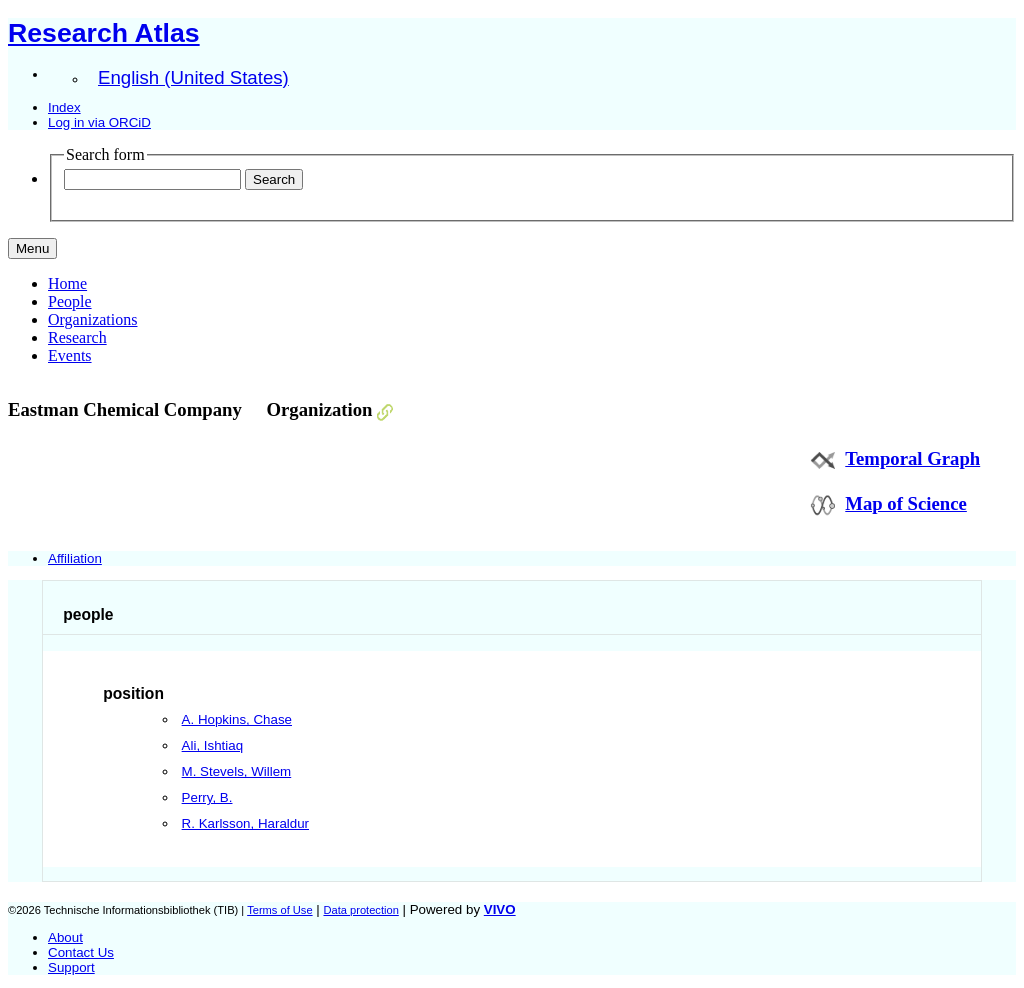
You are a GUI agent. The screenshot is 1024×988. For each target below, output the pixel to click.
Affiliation (75, 558)
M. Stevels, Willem (237, 771)
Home (67, 283)
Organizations (92, 319)
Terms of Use (279, 910)
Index (64, 107)
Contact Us (81, 952)
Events (70, 355)
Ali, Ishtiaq (213, 745)
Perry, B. (207, 797)
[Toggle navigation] (32, 248)
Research (77, 337)
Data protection (360, 910)
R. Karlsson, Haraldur (245, 823)
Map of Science (906, 503)
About (65, 937)
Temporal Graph (912, 458)
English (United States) (193, 77)
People (70, 301)
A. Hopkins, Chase (237, 719)
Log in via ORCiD (99, 122)
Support (71, 967)
